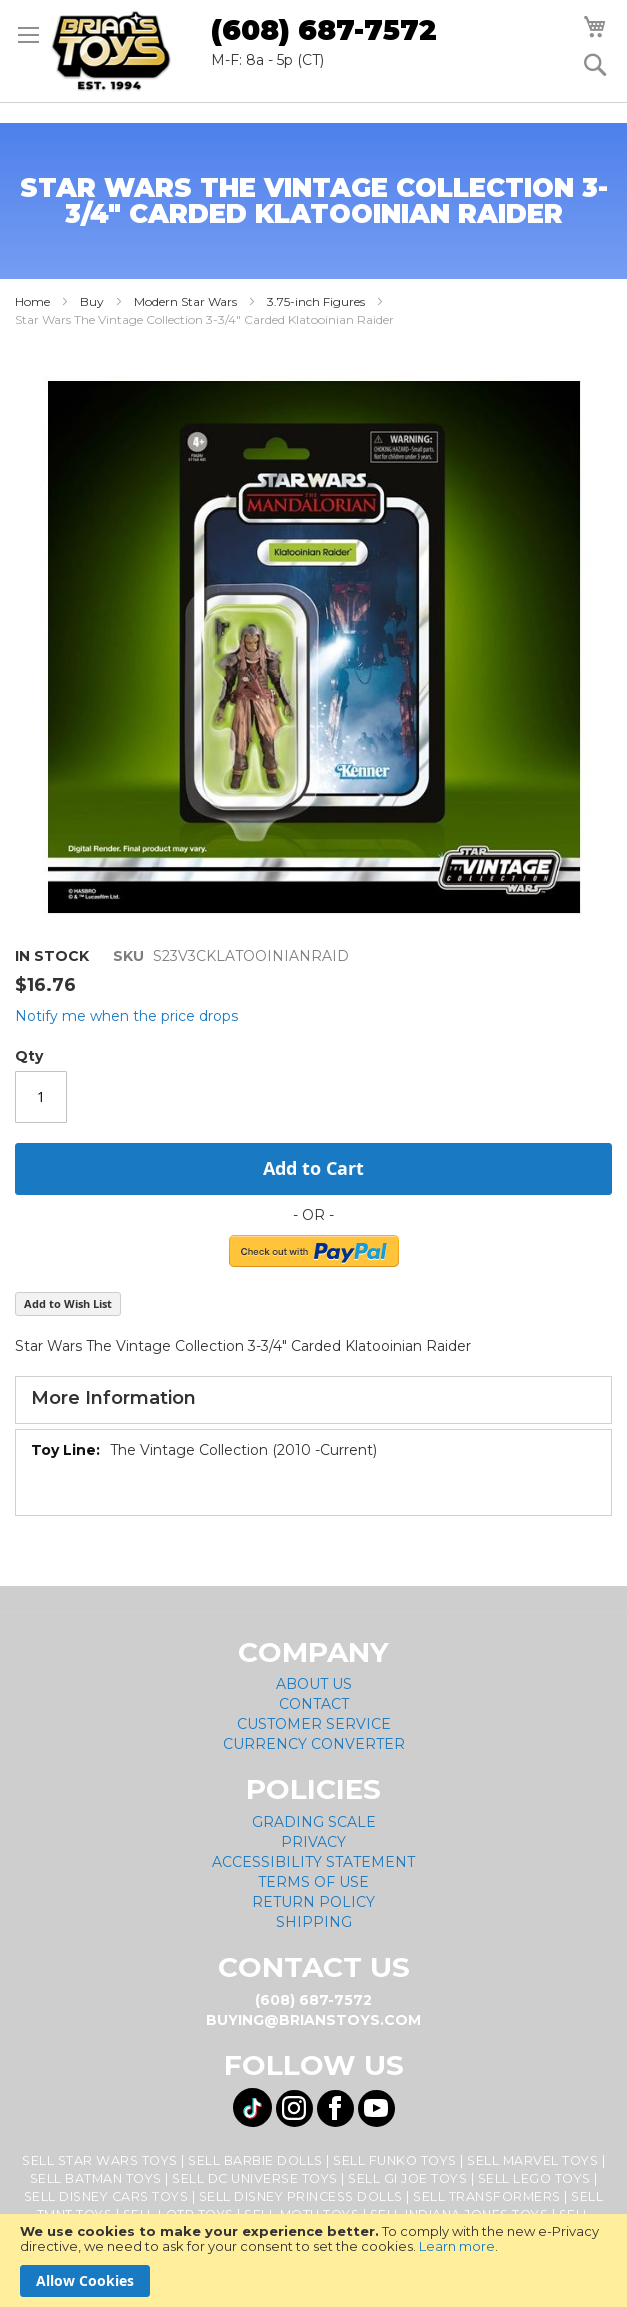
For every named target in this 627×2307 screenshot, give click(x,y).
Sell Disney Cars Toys (106, 2196)
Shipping (314, 1922)
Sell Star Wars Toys (100, 2160)
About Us (314, 1684)
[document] (313, 2260)
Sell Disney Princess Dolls (301, 2196)
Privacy (313, 1842)
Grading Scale (314, 1822)
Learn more (457, 2246)
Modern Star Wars (185, 301)
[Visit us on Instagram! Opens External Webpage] (294, 2108)
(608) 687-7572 (324, 30)
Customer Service (314, 1724)
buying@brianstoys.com (313, 2020)
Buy (92, 301)
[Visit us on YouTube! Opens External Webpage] (376, 2108)
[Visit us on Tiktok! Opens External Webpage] (252, 2107)
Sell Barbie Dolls (255, 2160)
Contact (314, 1704)
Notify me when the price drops (126, 1016)
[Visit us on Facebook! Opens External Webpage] (335, 2108)
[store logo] (111, 51)
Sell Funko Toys (395, 2160)
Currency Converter (314, 1744)
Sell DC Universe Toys (255, 2178)
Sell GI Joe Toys (407, 2178)
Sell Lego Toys (534, 2178)
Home (32, 301)
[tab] (313, 1400)
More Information (113, 1398)
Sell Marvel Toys (532, 2160)
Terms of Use (313, 1882)
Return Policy (313, 1902)
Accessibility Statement (313, 1862)
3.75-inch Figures (316, 301)
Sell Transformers (487, 2196)
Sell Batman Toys (96, 2178)
